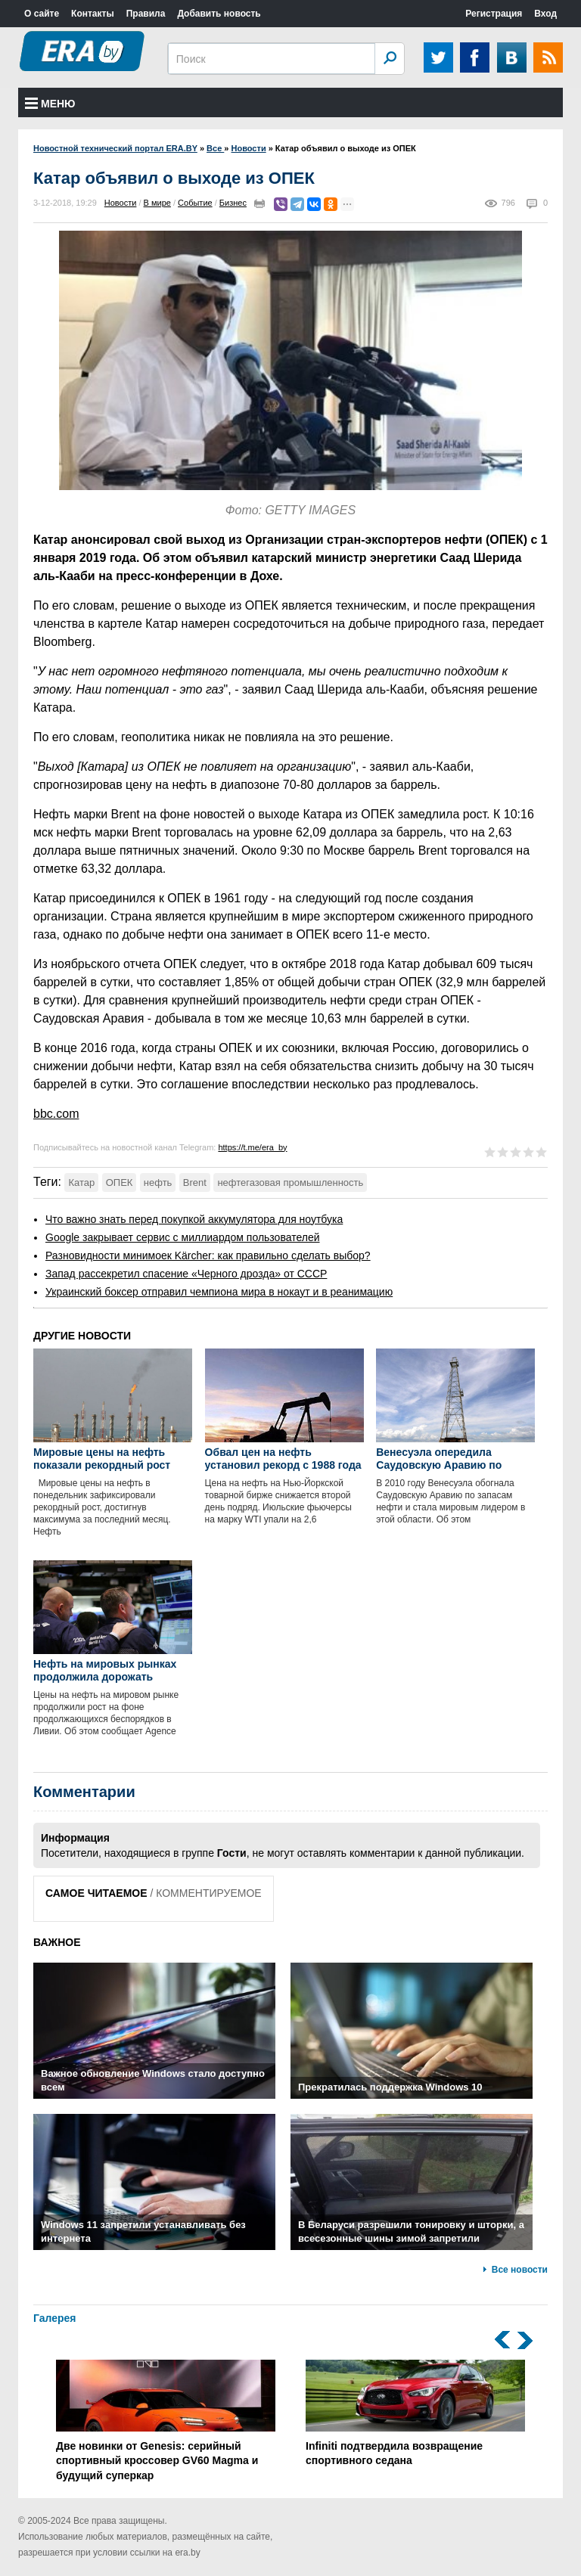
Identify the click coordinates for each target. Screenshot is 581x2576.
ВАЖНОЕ (57, 1942)
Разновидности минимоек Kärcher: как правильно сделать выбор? (208, 1255)
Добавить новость (218, 13)
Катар (81, 1182)
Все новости (520, 2269)
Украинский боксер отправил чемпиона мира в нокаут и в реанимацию (219, 1292)
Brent (195, 1182)
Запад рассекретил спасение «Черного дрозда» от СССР (186, 1274)
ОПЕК (119, 1182)
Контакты (92, 13)
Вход (545, 13)
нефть (158, 1182)
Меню (50, 104)
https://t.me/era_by (252, 1147)
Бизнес (233, 202)
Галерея (54, 2318)
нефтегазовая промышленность (290, 1182)
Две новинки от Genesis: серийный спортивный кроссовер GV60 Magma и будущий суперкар (165, 2420)
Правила (146, 13)
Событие (195, 202)
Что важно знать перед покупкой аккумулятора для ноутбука (194, 1219)
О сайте (41, 13)
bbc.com (56, 1113)
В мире (157, 202)
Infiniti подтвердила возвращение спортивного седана (415, 2413)
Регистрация (493, 13)
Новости (120, 202)
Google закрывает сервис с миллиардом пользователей (182, 1237)
